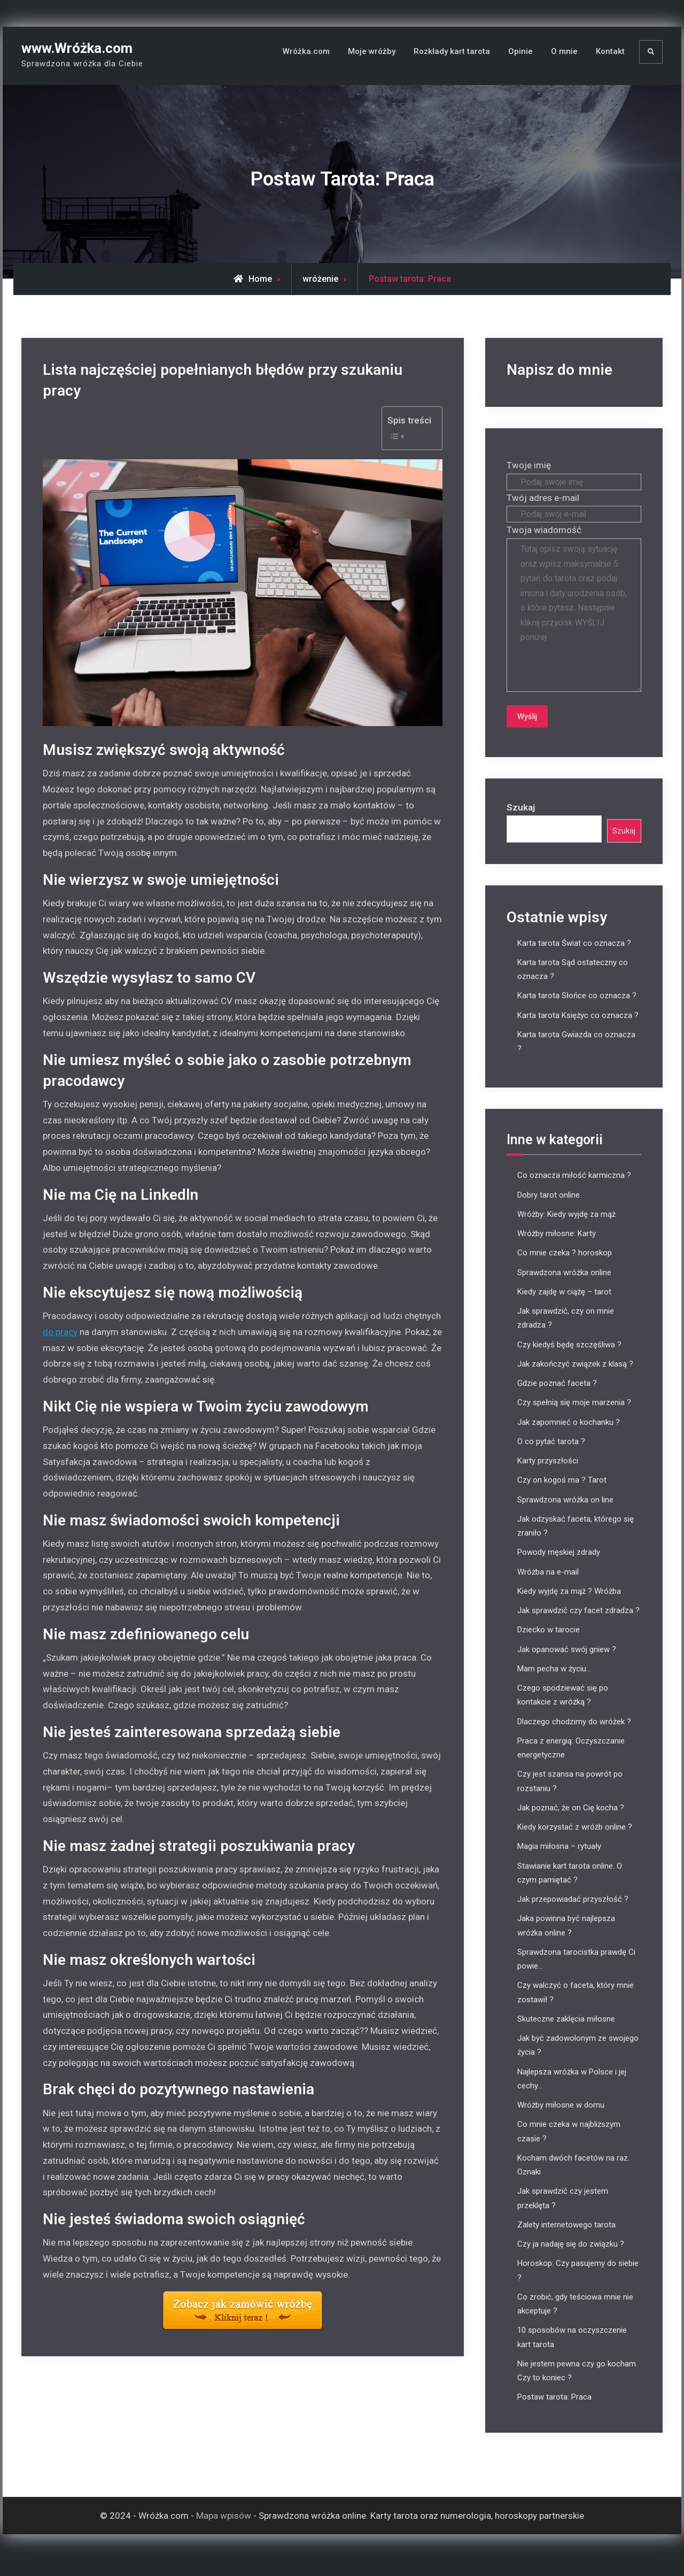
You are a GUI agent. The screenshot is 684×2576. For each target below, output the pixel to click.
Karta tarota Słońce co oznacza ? (576, 1010)
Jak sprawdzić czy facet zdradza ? (578, 1625)
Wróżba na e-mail (548, 1586)
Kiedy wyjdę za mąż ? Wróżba (569, 1606)
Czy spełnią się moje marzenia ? (574, 1417)
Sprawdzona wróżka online (564, 1287)
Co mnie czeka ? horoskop (564, 1267)
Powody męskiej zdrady (558, 1567)
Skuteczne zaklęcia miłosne (566, 2034)
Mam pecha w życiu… (554, 1683)
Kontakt (610, 51)
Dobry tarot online (548, 1209)
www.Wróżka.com (77, 48)
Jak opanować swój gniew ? (566, 1664)
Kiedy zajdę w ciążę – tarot (564, 1307)
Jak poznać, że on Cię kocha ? (570, 1822)
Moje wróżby (371, 51)
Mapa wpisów (223, 2530)
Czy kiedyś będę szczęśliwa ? (569, 1359)
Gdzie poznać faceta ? (557, 1398)
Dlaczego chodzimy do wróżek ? (574, 1736)
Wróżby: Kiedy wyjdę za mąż (566, 1229)
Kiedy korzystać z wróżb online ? (574, 1842)
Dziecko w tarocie (548, 1644)
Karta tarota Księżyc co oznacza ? (578, 1030)
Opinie (520, 51)
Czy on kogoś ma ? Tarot (562, 1495)
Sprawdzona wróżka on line (565, 1514)
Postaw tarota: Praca (554, 2412)
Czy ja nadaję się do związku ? (570, 2259)
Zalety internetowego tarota (566, 2240)
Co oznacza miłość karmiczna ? (574, 1190)
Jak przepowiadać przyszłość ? (572, 1914)
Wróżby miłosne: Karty (556, 1248)
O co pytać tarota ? (551, 1456)
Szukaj (521, 821)
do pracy (60, 1331)
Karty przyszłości (547, 1475)
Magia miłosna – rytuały (559, 1861)
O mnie (564, 51)
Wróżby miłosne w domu (560, 2120)
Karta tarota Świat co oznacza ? (574, 957)
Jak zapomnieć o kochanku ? (568, 1436)
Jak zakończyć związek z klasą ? (575, 1379)
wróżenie (320, 279)
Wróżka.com (306, 51)
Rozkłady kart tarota (452, 51)
